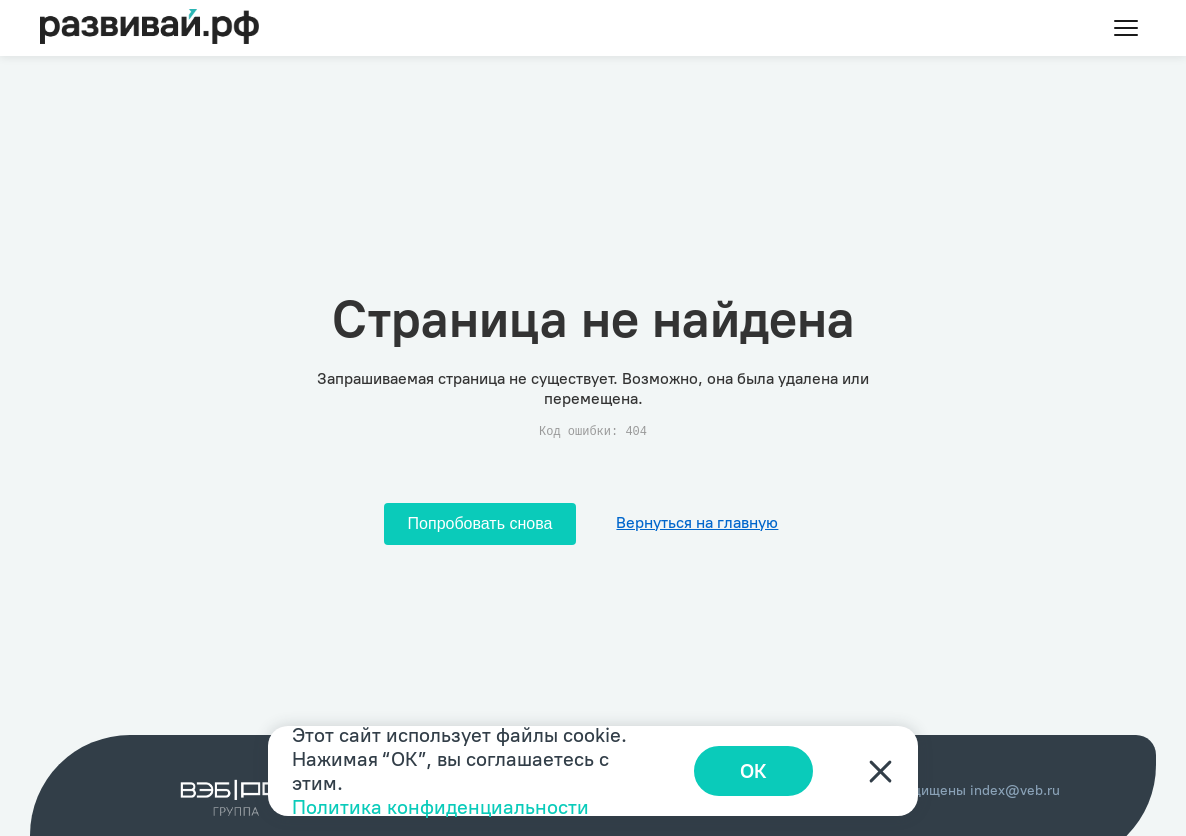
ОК (753, 771)
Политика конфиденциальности (440, 807)
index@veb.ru (1015, 790)
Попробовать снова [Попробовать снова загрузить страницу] (480, 523)
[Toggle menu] (1126, 28)
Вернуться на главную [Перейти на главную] (697, 522)
